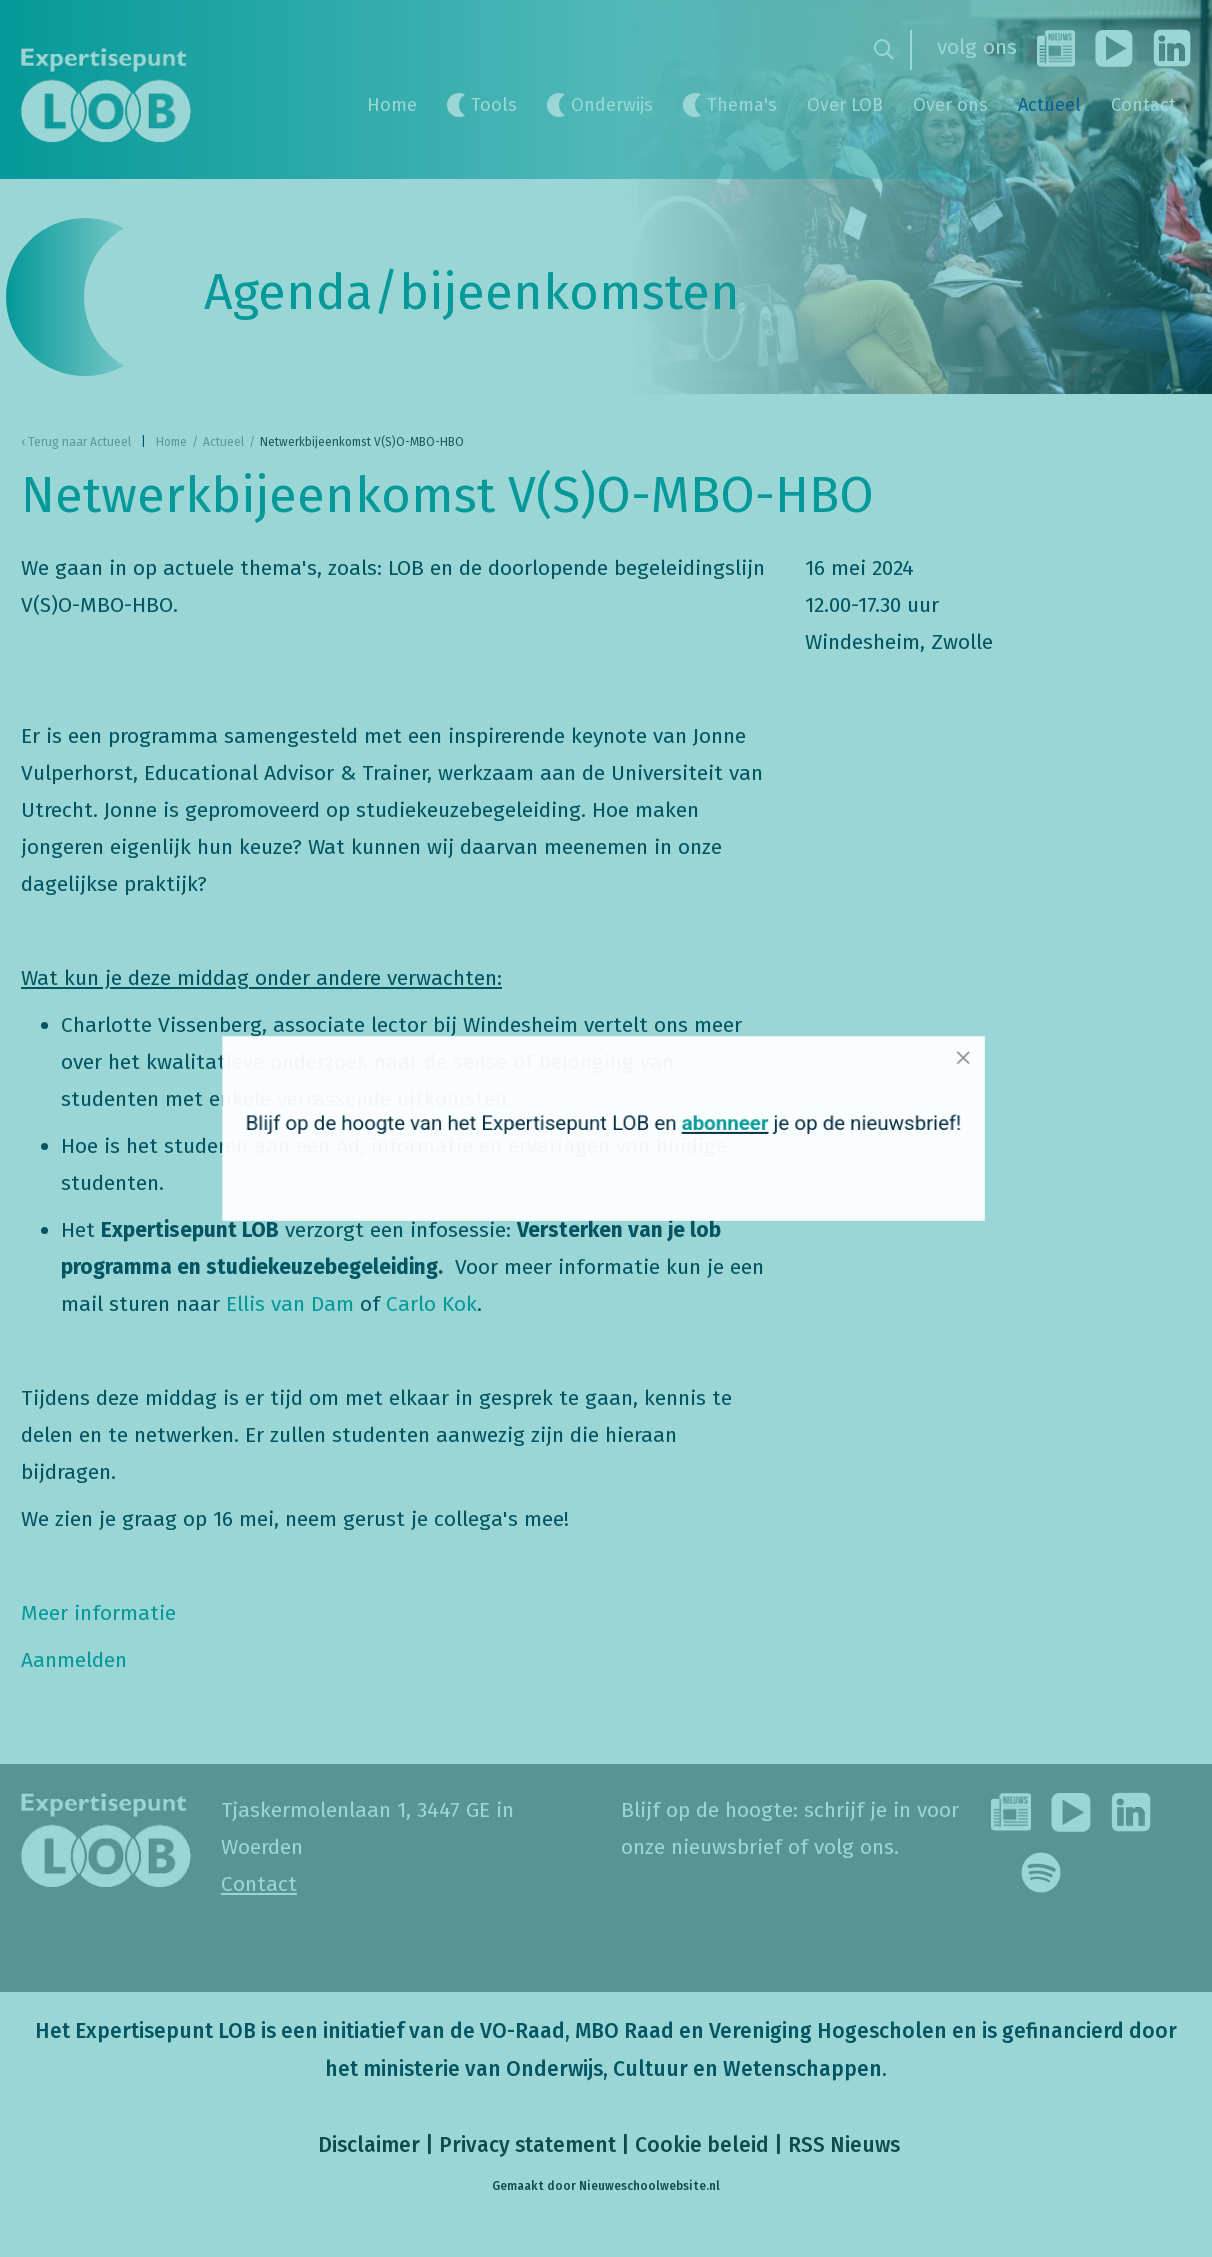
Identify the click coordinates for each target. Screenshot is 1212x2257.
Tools (494, 105)
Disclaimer (366, 2145)
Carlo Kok (431, 1304)
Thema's (742, 105)
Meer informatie (98, 1613)
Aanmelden (74, 1660)
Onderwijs (612, 105)
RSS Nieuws (844, 2145)
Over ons (950, 105)
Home (392, 105)
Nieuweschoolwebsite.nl (649, 2186)
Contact (1143, 105)
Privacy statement (527, 2145)
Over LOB (845, 105)
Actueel (1049, 105)
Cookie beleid (702, 2145)
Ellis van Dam (290, 1304)
